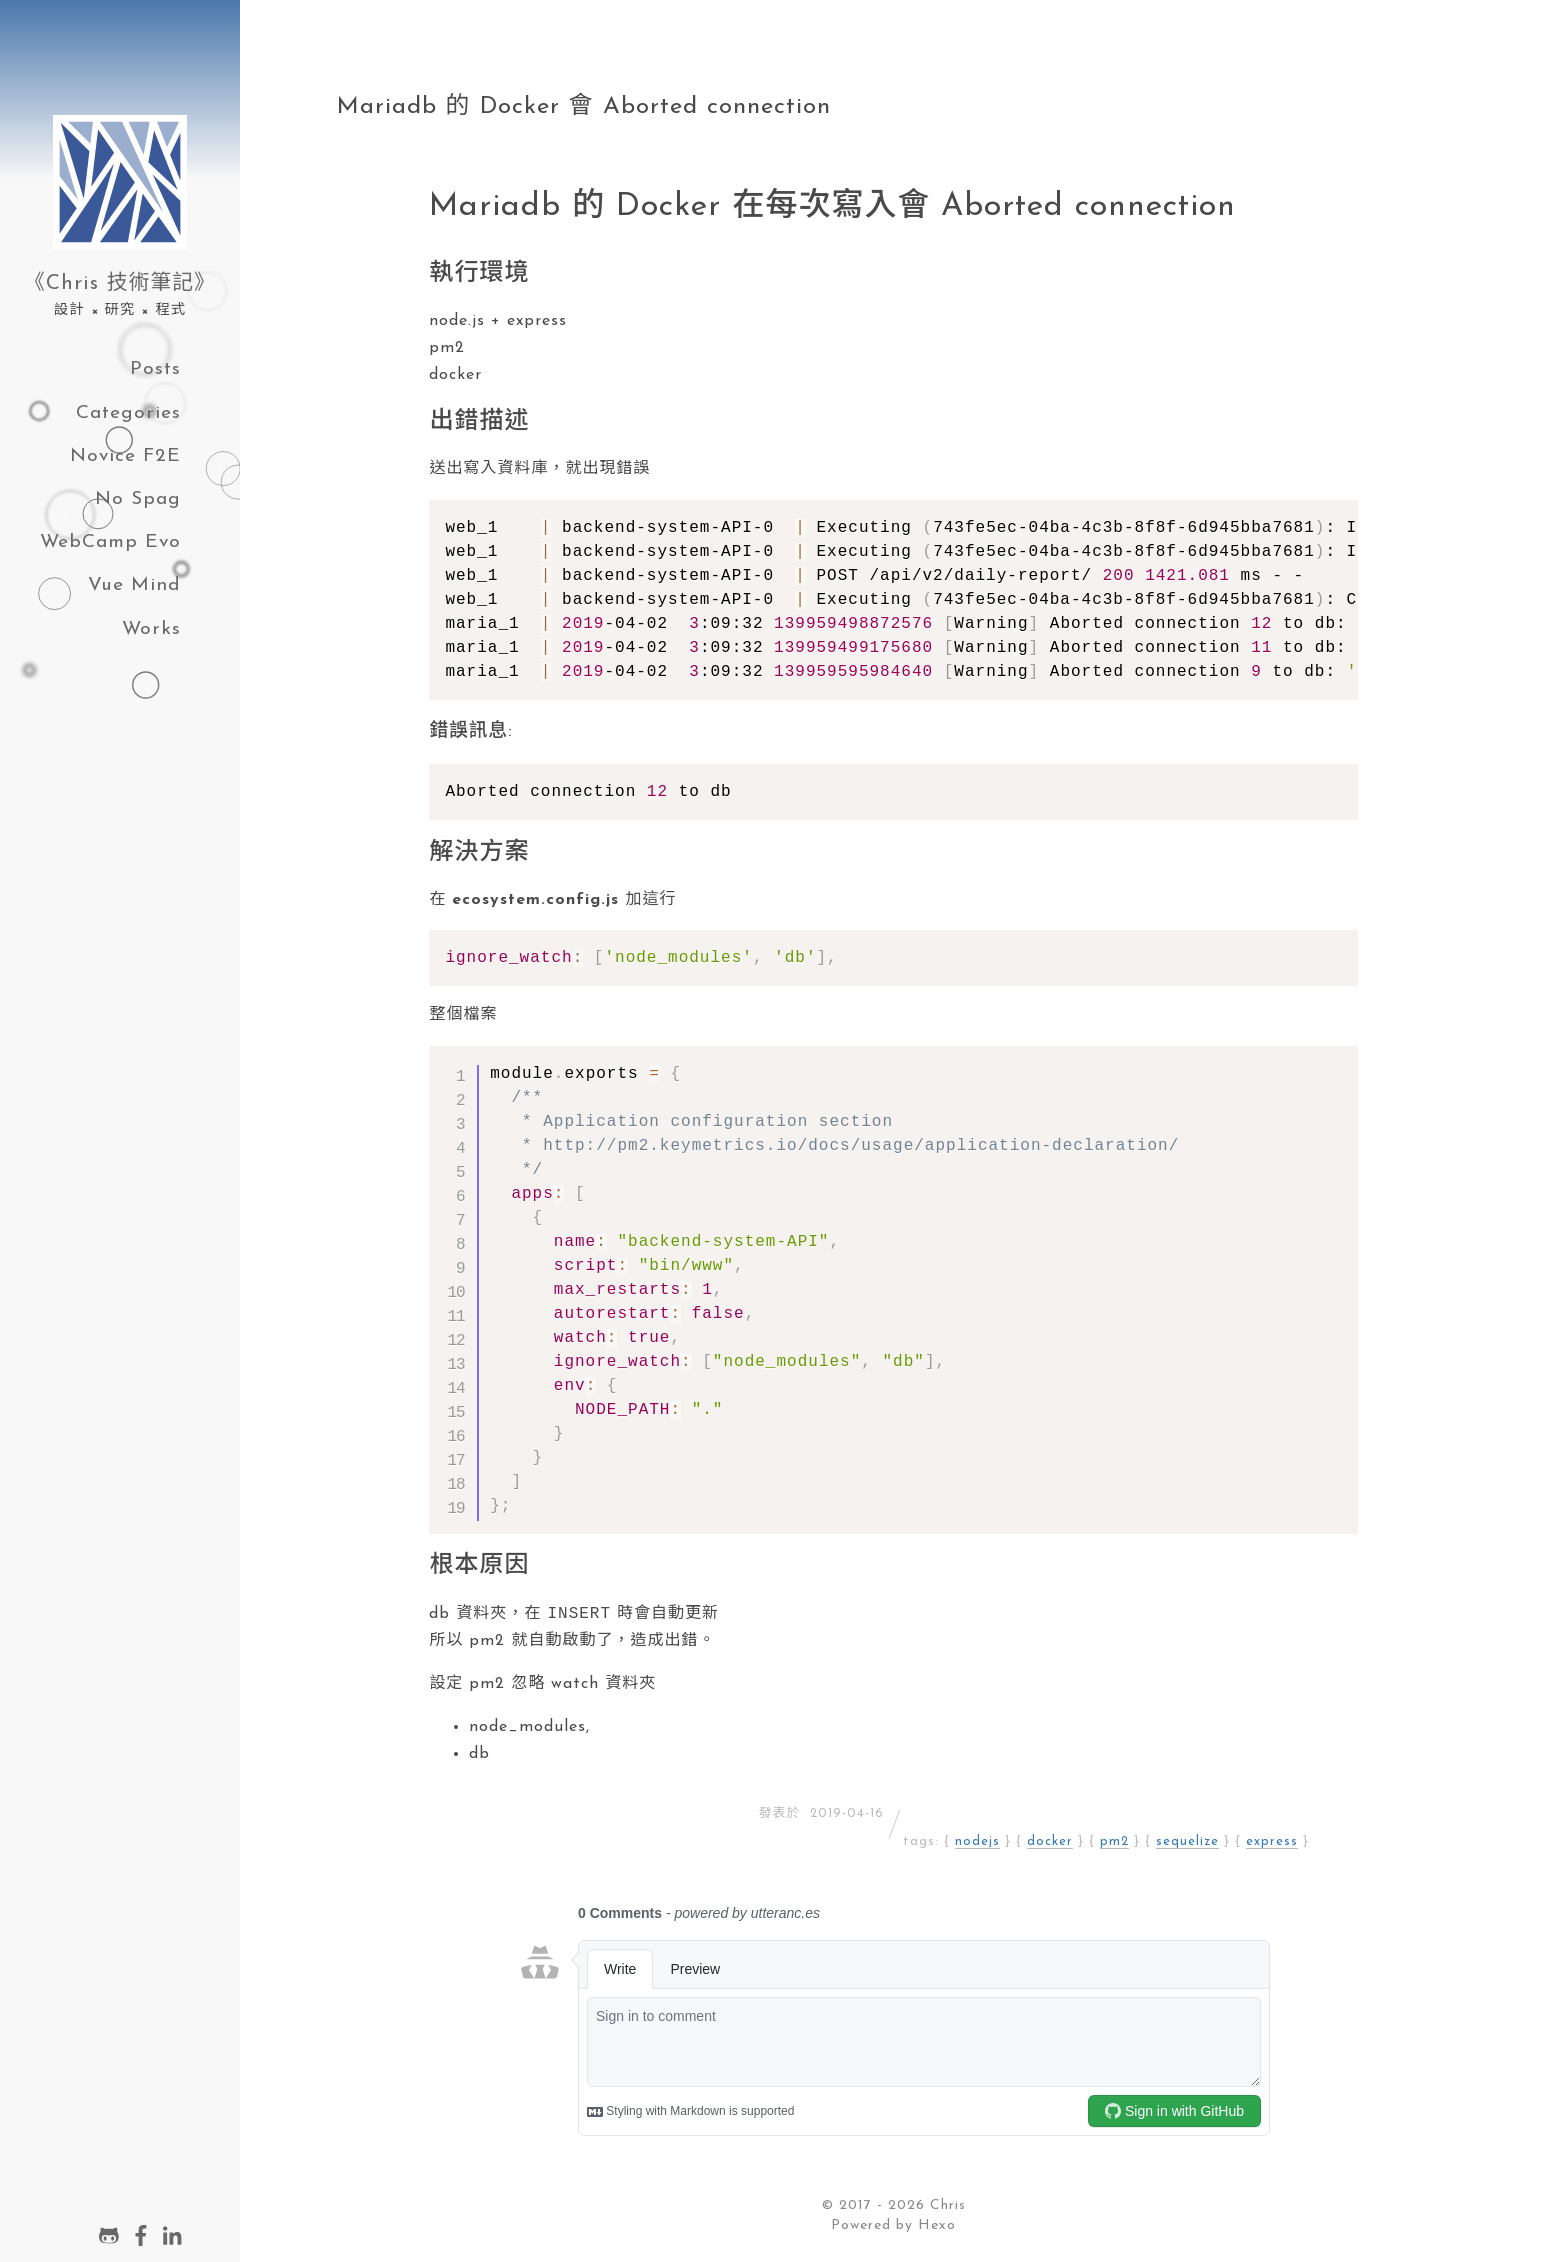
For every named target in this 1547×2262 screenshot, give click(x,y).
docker (1050, 1843)
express (1272, 1843)
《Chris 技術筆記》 (120, 283)
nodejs (977, 1843)
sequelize (1187, 1843)
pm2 (1114, 1843)
